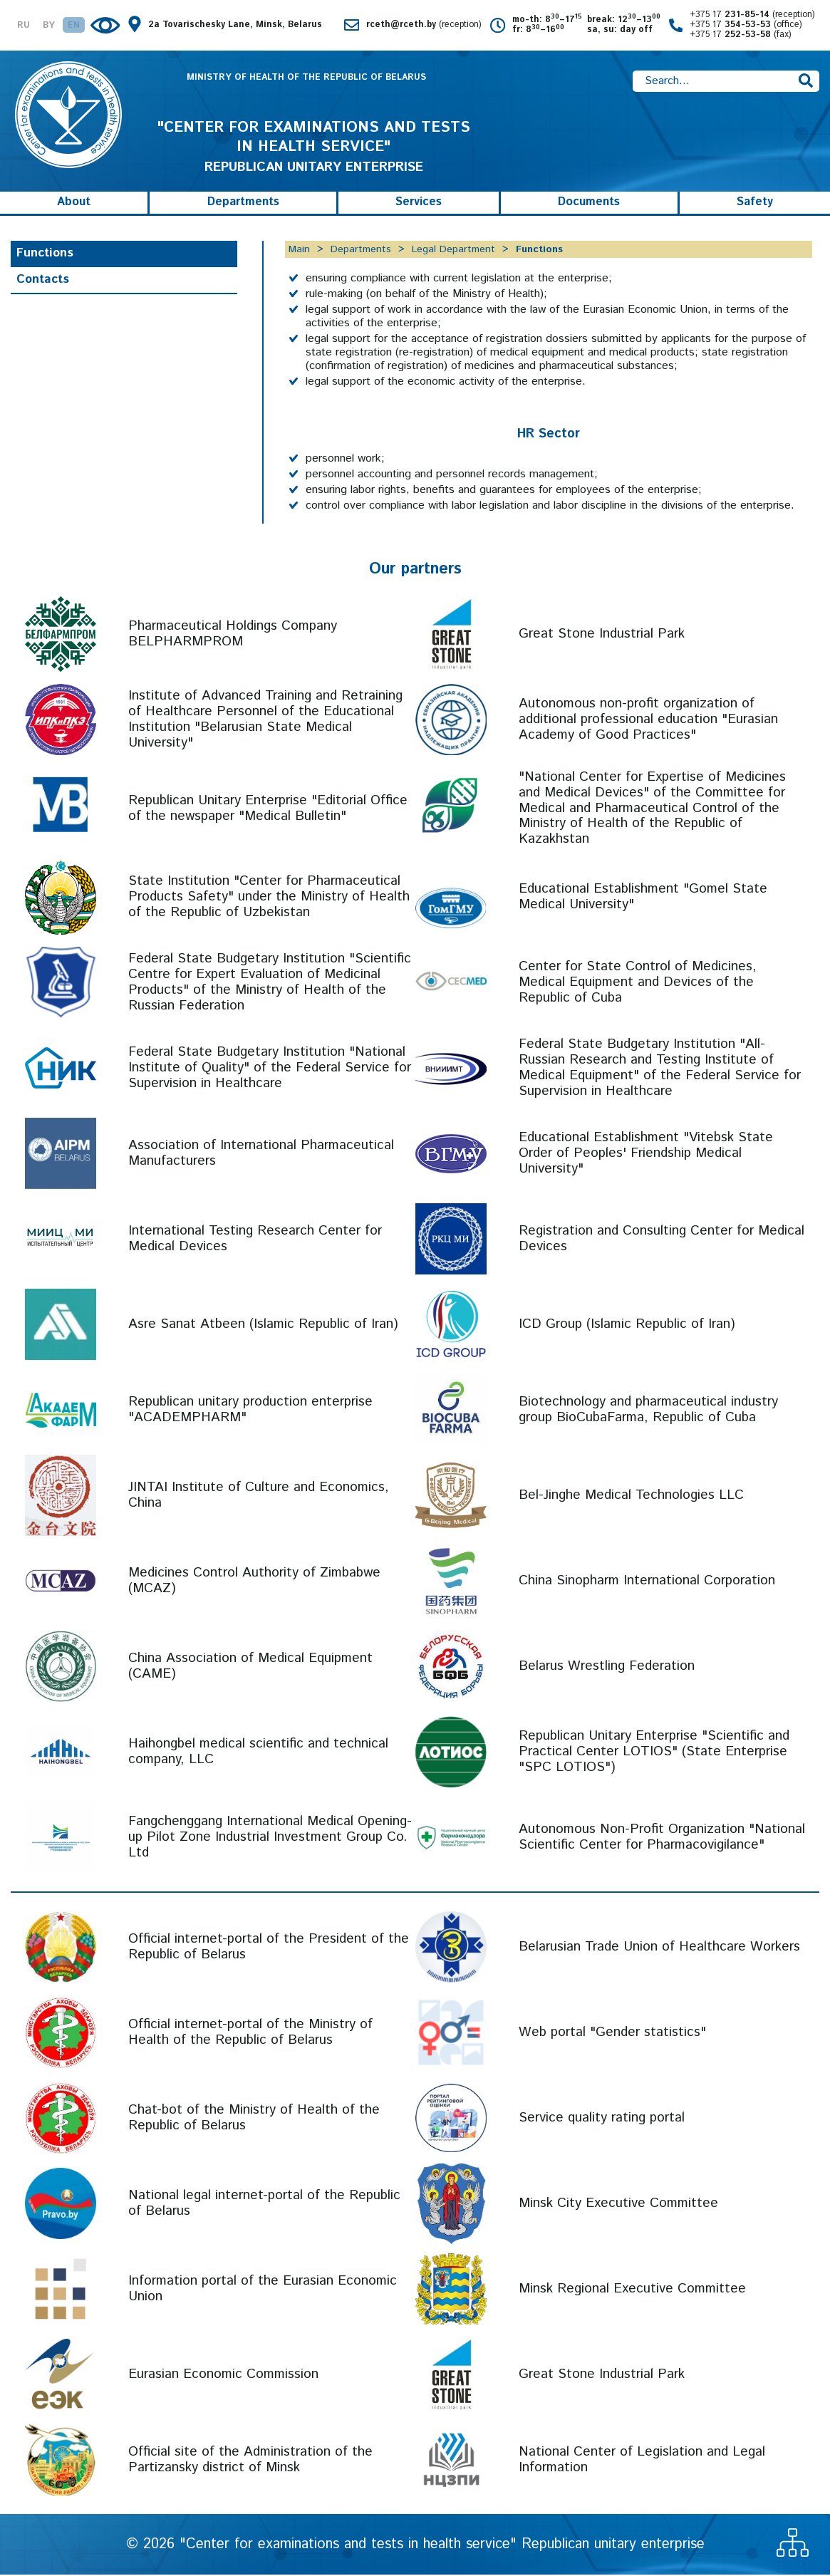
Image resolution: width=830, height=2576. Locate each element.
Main (299, 251)
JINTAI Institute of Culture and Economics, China (258, 1497)
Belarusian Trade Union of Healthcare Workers (659, 1948)
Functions (44, 254)
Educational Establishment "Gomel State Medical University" (643, 898)
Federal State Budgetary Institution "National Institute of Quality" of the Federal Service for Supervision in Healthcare (269, 1069)
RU (23, 26)
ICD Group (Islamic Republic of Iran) (627, 1326)
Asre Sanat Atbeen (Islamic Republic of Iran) (263, 1326)
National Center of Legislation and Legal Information (642, 2461)
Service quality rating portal (602, 2119)
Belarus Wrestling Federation (607, 1668)
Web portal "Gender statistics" (612, 2034)
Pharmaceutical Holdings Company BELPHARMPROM (232, 635)
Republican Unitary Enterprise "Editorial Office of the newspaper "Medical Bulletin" (268, 809)
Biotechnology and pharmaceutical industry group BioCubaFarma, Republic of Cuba (648, 1411)
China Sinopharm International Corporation (647, 1582)
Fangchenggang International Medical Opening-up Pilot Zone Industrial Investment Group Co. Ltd (270, 1839)
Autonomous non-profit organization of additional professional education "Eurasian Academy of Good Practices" (648, 721)
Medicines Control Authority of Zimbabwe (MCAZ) (254, 1582)
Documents (589, 203)
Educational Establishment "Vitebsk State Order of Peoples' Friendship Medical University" (646, 1155)
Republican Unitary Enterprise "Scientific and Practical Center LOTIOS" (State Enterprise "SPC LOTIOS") (654, 1753)
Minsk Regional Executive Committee (632, 2290)
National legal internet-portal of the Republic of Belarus (264, 2205)
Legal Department (453, 251)
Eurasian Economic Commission (223, 2376)
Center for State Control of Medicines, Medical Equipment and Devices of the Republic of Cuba (638, 984)
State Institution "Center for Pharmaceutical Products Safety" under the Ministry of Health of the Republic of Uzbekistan (269, 898)
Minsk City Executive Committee (618, 2205)
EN (74, 26)
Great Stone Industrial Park (602, 635)
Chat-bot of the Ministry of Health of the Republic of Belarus (254, 2119)
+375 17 (752, 15)
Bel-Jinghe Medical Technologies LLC (631, 1497)
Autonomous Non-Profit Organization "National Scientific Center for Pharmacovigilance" (662, 1839)
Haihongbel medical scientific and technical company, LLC (258, 1753)
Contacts (42, 280)
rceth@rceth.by (424, 25)
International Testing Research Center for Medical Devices (255, 1240)
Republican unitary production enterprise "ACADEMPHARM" (250, 1411)
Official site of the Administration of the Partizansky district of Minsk (250, 2461)
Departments (243, 203)
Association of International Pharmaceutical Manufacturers (261, 1155)
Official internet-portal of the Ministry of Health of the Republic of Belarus (250, 2034)
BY (49, 26)
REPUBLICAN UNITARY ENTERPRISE (313, 148)
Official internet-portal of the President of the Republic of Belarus (268, 1948)
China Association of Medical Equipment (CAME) (250, 1668)
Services (418, 203)
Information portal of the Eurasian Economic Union (262, 2290)
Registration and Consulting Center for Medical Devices (661, 1240)
